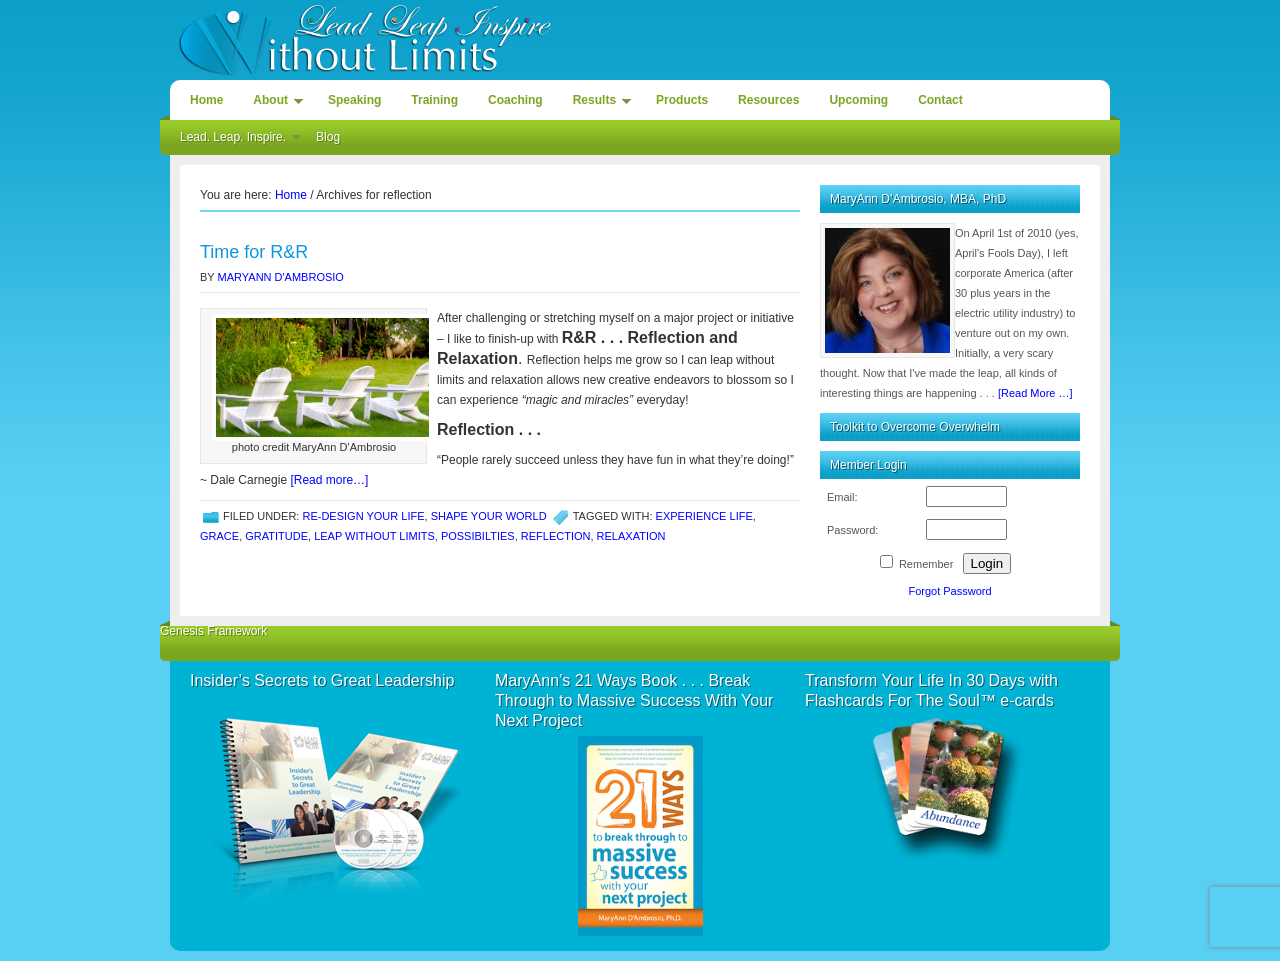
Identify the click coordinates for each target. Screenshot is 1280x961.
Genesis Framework (213, 631)
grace (219, 536)
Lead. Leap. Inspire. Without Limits (640, 37)
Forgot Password (949, 591)
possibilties (478, 536)
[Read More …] (1035, 393)
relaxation (631, 536)
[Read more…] (329, 480)
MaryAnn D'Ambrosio (281, 277)
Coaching (515, 100)
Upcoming (858, 100)
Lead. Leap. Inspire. (235, 140)
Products (682, 100)
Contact (940, 100)
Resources (768, 100)
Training (434, 100)
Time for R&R (254, 252)
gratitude (276, 536)
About (273, 103)
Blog (328, 137)
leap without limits (374, 536)
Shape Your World (489, 516)
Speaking (354, 100)
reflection (556, 536)
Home (206, 100)
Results (597, 103)
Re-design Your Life (363, 516)
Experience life (704, 516)
